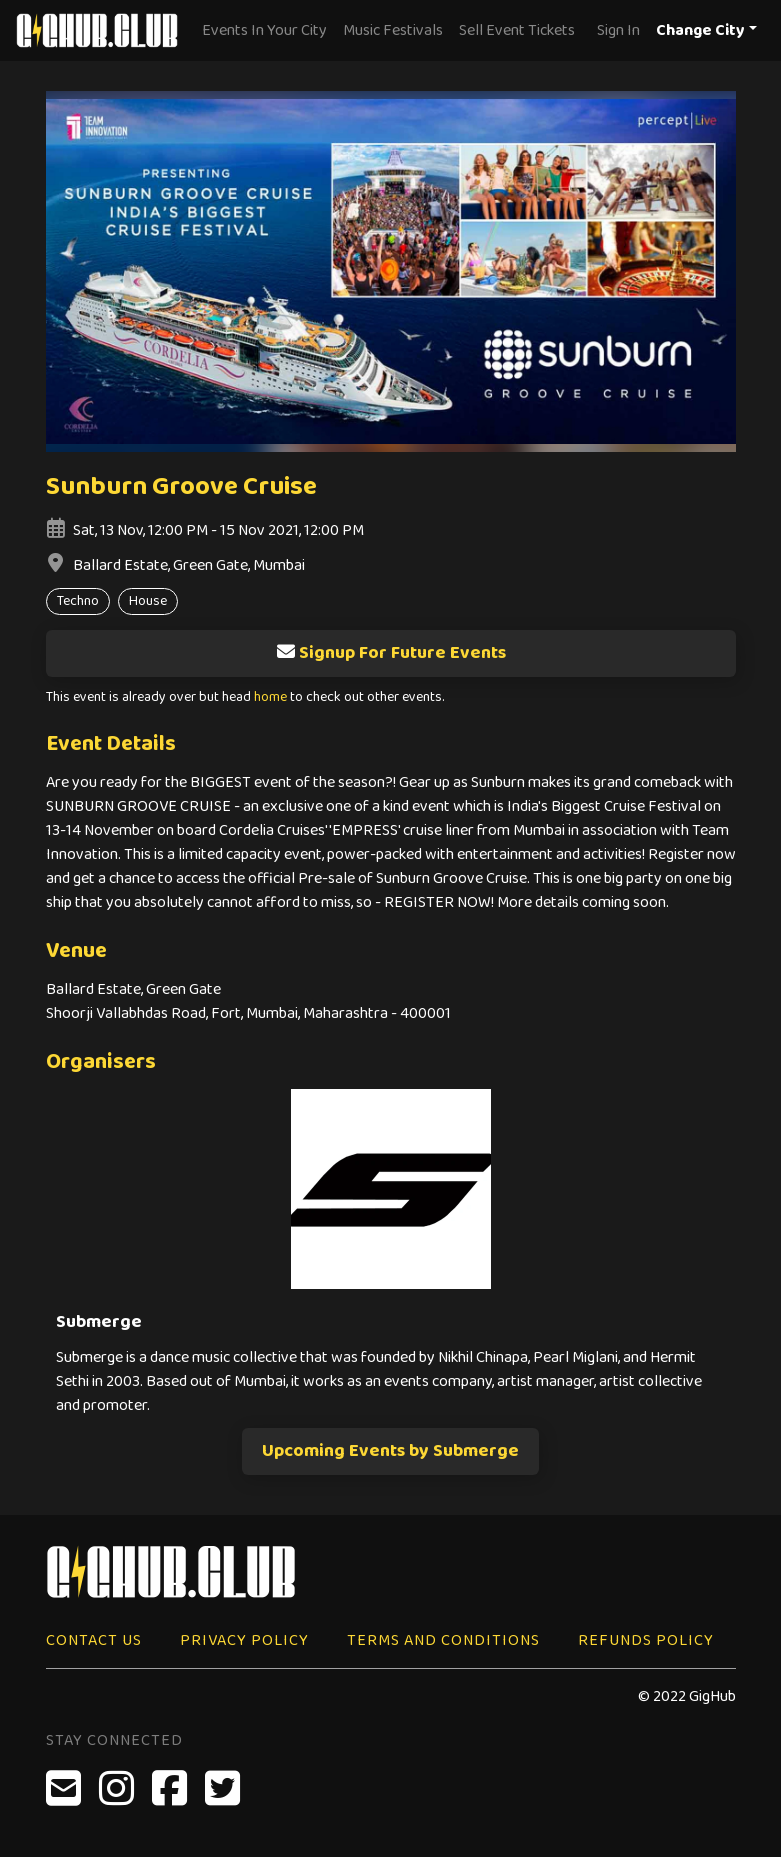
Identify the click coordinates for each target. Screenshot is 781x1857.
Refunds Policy (646, 1640)
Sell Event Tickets (517, 30)
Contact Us (94, 1640)
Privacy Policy (244, 1640)
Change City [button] (700, 30)
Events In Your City (264, 30)
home (270, 697)
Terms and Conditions (443, 1640)
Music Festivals (393, 30)
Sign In (618, 30)
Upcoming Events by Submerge (390, 1451)
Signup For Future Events (391, 653)
